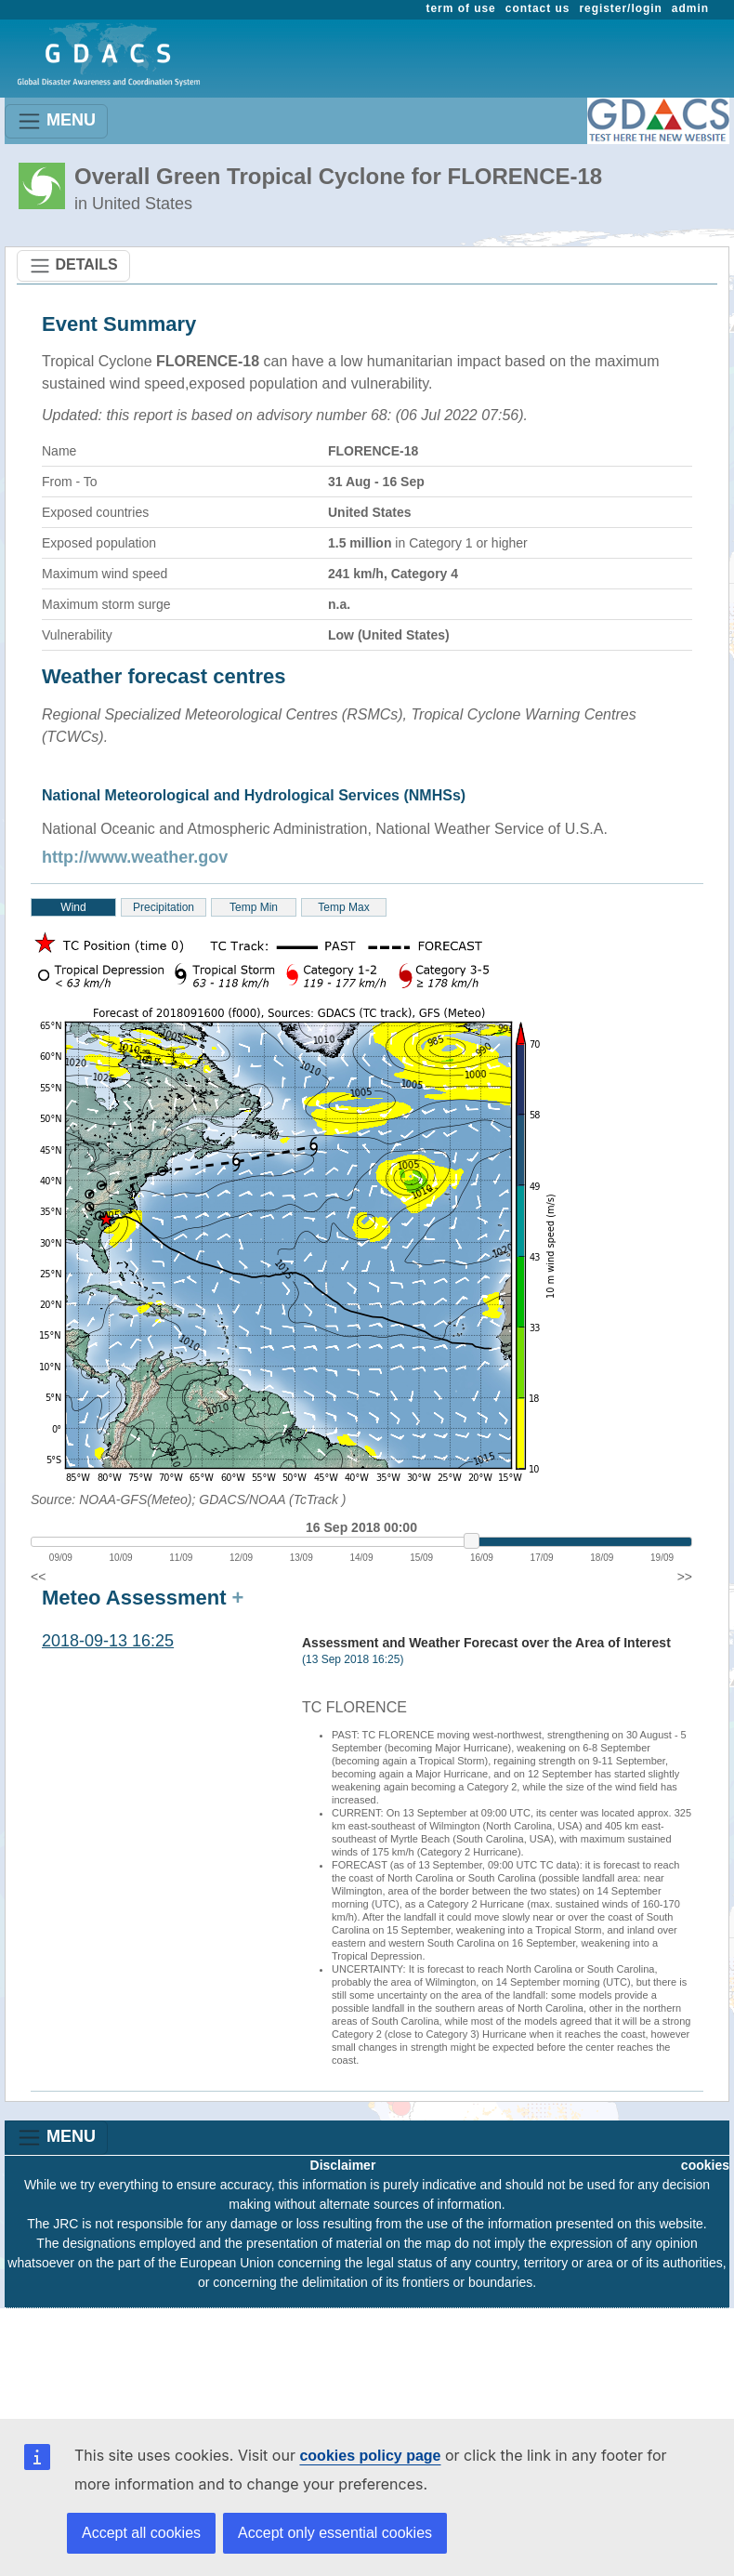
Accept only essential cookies (335, 2533)
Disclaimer (343, 2165)
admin (690, 8)
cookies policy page (369, 2456)
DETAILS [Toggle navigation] (73, 266)
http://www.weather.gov (135, 857)
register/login (620, 8)
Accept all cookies (141, 2533)
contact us (537, 8)
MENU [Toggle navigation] (56, 121)
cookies (705, 2165)
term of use (461, 8)
